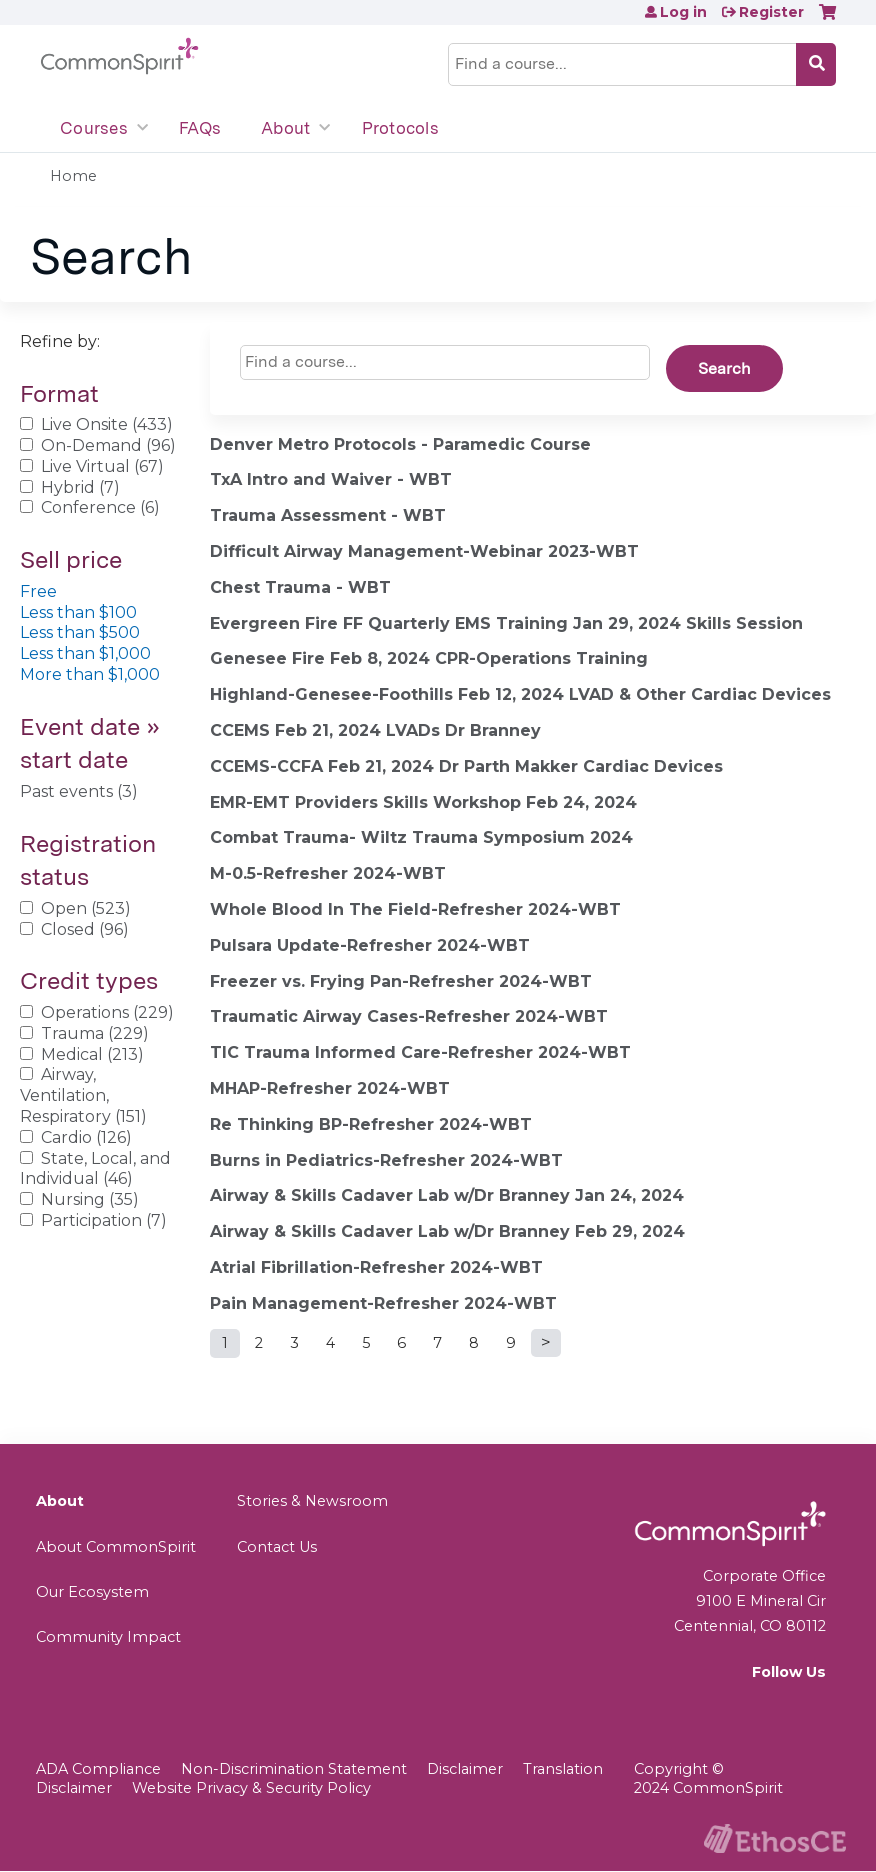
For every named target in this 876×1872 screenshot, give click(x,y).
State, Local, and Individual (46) (95, 1169)
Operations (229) (107, 1012)
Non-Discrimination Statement (294, 1769)
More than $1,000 (90, 674)
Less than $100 (78, 612)
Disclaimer (465, 1769)
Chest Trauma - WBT (300, 587)
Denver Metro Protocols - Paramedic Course (400, 444)
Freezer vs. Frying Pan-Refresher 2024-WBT (401, 981)
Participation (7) (104, 1220)
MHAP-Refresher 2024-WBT (330, 1088)
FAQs (200, 128)
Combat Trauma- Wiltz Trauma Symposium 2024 (421, 837)
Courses (94, 128)
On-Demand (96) (108, 445)
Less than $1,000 (85, 653)
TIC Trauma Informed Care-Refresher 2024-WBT (420, 1052)
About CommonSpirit (116, 1547)
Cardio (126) (86, 1137)
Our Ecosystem (92, 1592)
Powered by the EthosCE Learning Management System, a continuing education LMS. (775, 1838)
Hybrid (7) (80, 487)
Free (38, 591)
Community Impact (108, 1637)
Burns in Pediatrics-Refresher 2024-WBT (386, 1160)
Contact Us (277, 1547)
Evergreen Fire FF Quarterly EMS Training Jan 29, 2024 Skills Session (506, 623)
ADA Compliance (98, 1769)
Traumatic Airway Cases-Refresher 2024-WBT (409, 1016)
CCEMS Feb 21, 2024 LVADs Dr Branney (375, 730)
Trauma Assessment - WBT (328, 515)
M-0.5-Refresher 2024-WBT (328, 873)
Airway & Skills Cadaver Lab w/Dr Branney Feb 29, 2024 (447, 1231)
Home (73, 176)
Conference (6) (100, 507)
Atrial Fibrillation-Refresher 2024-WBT (376, 1267)
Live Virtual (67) (102, 466)
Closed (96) (85, 929)
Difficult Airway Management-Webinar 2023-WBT (424, 551)
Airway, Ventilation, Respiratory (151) (83, 1095)
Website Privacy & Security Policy (251, 1788)
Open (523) (86, 908)
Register (771, 12)
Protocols (400, 128)
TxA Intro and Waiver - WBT (331, 479)
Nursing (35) (90, 1199)
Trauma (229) (95, 1033)
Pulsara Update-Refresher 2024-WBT (370, 945)
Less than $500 (80, 632)
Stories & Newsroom (312, 1501)
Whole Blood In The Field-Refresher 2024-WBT (415, 909)
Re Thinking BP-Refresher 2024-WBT (371, 1124)
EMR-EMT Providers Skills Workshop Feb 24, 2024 (423, 802)
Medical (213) (92, 1054)
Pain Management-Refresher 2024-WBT (383, 1303)
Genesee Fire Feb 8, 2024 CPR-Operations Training (429, 658)
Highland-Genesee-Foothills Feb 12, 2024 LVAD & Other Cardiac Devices (520, 694)
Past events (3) (79, 791)
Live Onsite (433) (107, 424)
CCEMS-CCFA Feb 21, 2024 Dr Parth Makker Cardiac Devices (466, 766)
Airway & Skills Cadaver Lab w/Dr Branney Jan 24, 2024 (447, 1195)
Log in (683, 12)
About (285, 128)
